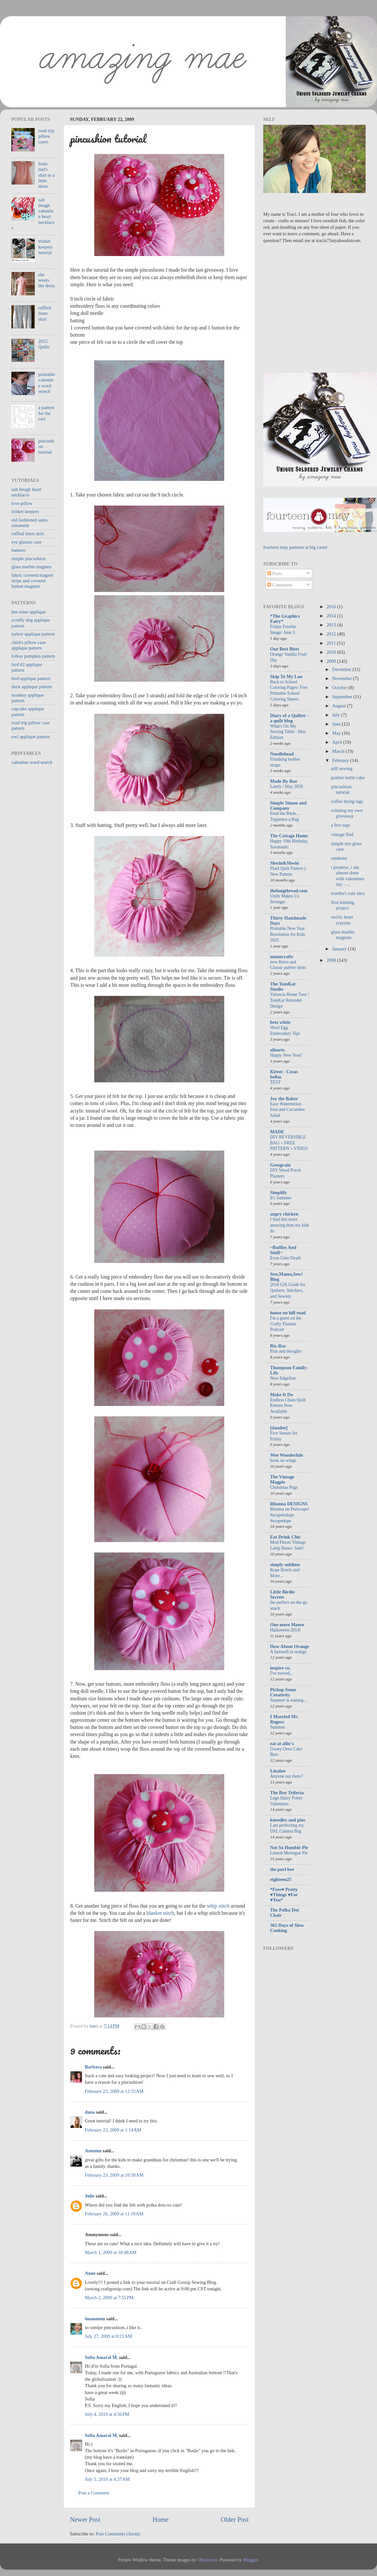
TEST (275, 1082)
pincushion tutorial (341, 789)
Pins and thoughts (286, 1351)
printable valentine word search (46, 383)
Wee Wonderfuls (286, 1455)
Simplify (278, 1192)
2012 (332, 634)
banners (18, 550)
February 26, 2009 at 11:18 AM (114, 2213)
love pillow (21, 503)
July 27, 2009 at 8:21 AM (108, 2336)
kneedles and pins (288, 1820)
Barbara (93, 2066)
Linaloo (277, 1770)
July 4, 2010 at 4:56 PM (107, 2414)
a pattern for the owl (46, 413)
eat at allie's (282, 1743)
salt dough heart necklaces (26, 492)
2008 (332, 960)
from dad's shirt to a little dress (46, 175)
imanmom (95, 2318)
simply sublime (285, 1564)
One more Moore (287, 1624)
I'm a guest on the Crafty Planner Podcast (286, 1324)
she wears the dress (46, 280)
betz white (280, 1022)
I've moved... (281, 1673)
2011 (332, 643)
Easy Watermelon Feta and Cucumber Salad (287, 1109)
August (339, 705)
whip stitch (218, 1906)
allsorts (277, 1049)
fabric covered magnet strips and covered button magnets (32, 581)
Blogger (250, 2559)
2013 (332, 624)
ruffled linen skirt (44, 313)
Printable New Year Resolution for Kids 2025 (287, 934)
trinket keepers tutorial (45, 246)
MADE (277, 1131)
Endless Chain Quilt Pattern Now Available (288, 1405)
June (337, 724)
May (337, 733)
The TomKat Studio (282, 986)
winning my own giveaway (347, 813)
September (342, 696)
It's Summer (281, 1197)
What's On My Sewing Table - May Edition (288, 732)
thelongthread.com (288, 890)
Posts (274, 573)
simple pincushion (28, 558)
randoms (339, 858)
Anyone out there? (286, 1776)
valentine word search (31, 762)
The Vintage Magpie (282, 1479)
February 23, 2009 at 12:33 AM (114, 2091)
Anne (90, 2273)
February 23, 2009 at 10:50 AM (114, 2175)
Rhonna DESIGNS (289, 1503)
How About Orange (289, 1646)
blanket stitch (160, 1913)
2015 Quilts (44, 344)
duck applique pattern (31, 686)
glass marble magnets (31, 566)
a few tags (340, 825)
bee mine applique (28, 611)
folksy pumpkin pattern (33, 656)
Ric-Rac (278, 1345)
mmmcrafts (281, 956)
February (341, 760)
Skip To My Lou (286, 676)
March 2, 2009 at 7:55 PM (109, 2297)
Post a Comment (93, 2492)
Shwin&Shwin (284, 863)
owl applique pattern (30, 736)
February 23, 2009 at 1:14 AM (113, 2129)
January (340, 948)
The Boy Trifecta (287, 1792)
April (337, 742)
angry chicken (284, 1214)
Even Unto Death (285, 1258)
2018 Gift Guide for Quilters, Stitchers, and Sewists (288, 1290)
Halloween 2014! (285, 1630)
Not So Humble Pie (289, 1847)
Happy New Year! (286, 1055)
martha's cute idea (347, 893)
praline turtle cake (348, 777)
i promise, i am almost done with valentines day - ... (347, 876)
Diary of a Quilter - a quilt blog (289, 718)
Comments (279, 584)
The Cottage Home (289, 835)
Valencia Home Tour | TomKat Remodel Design (289, 1000)
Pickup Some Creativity (283, 1692)
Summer (277, 1727)
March (338, 751)
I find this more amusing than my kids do (289, 1225)
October (340, 687)
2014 (332, 615)
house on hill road (288, 1312)
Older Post (235, 2519)
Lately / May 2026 (286, 786)
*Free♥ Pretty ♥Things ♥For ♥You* (284, 1894)
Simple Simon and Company (288, 805)
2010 (332, 652)
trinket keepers (25, 511)
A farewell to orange (288, 1651)
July (336, 714)
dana (90, 2112)
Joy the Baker (284, 1098)
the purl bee (282, 1869)
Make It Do (281, 1394)
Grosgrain (280, 1164)
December (342, 669)
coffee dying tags (347, 801)
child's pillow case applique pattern (28, 645)
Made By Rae (283, 781)
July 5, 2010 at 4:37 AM (107, 2479)
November (342, 678)
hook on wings (283, 1460)
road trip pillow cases (46, 136)
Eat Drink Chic (285, 1536)
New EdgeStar (283, 1378)
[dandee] (279, 1427)
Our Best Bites (284, 648)
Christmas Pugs (284, 1487)
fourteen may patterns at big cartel (295, 547)
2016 (332, 606)
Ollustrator (207, 2559)
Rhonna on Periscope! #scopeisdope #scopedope (289, 1515)
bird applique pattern (30, 678)
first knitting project (342, 905)
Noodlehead (282, 753)
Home (160, 2519)
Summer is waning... (288, 1700)
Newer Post (85, 2519)
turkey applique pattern (33, 634)
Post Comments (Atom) (118, 2533)
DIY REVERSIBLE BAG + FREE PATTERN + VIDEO (289, 1143)
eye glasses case (26, 542)
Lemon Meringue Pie (289, 1852)
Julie (90, 2195)
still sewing (341, 768)
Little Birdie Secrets (282, 1594)
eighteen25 (281, 1879)
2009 (332, 661)
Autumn (93, 2150)
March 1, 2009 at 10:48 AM (110, 2252)
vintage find (342, 834)
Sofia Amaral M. (101, 2357)
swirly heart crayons (342, 919)
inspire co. (280, 1667)
